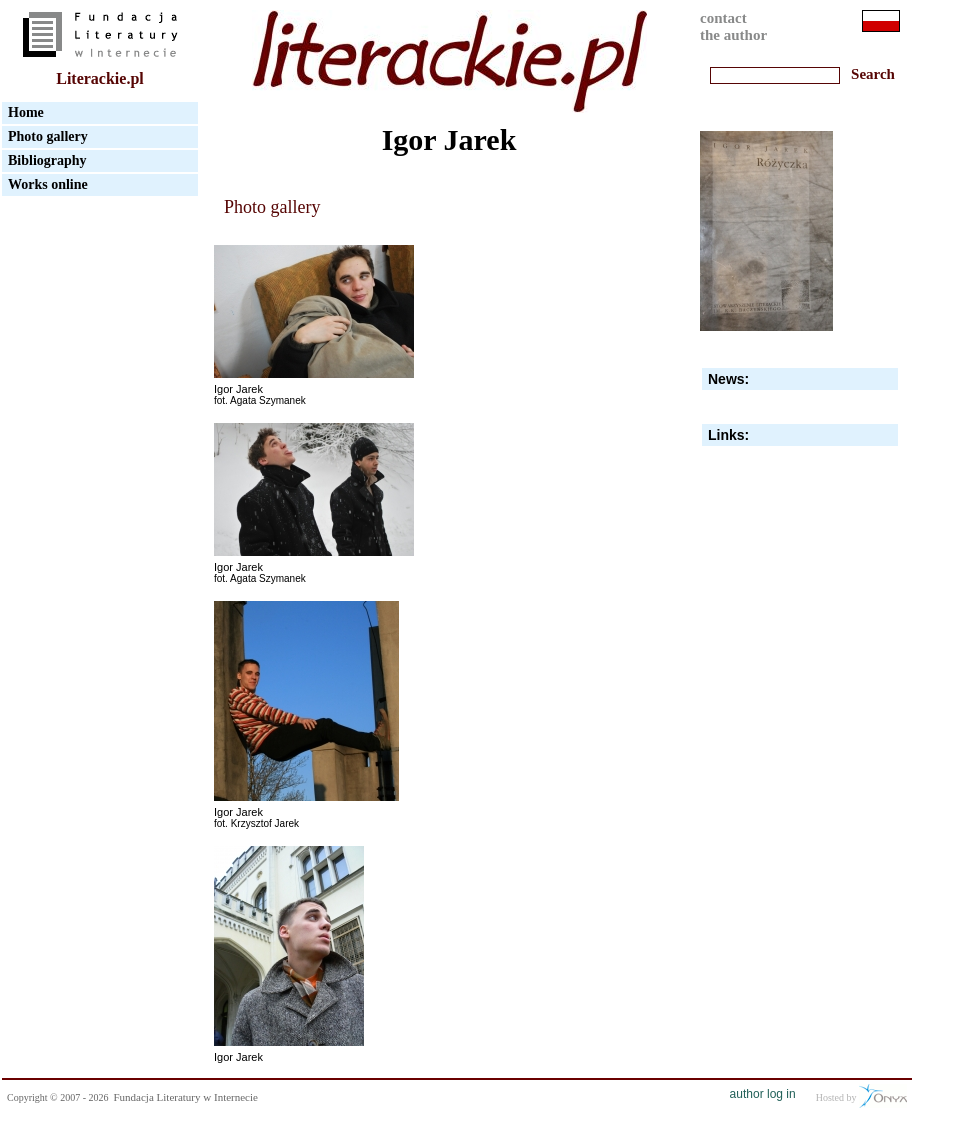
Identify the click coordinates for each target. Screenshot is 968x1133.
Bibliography (47, 160)
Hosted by (861, 1096)
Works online (48, 184)
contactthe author (733, 26)
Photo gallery (48, 136)
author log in (763, 1094)
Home (26, 112)
